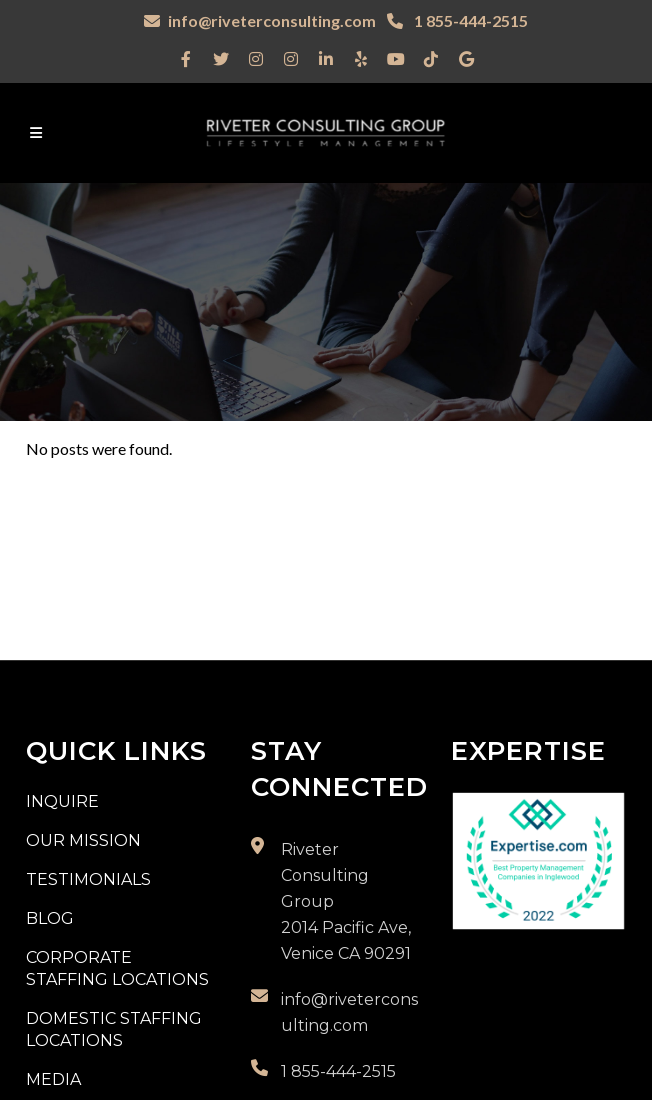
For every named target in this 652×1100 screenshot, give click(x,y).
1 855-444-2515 (469, 20)
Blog (50, 918)
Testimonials (88, 879)
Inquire (62, 801)
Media (53, 1079)
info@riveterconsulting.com (272, 20)
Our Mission (83, 840)
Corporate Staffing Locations (117, 968)
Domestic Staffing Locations (114, 1029)
